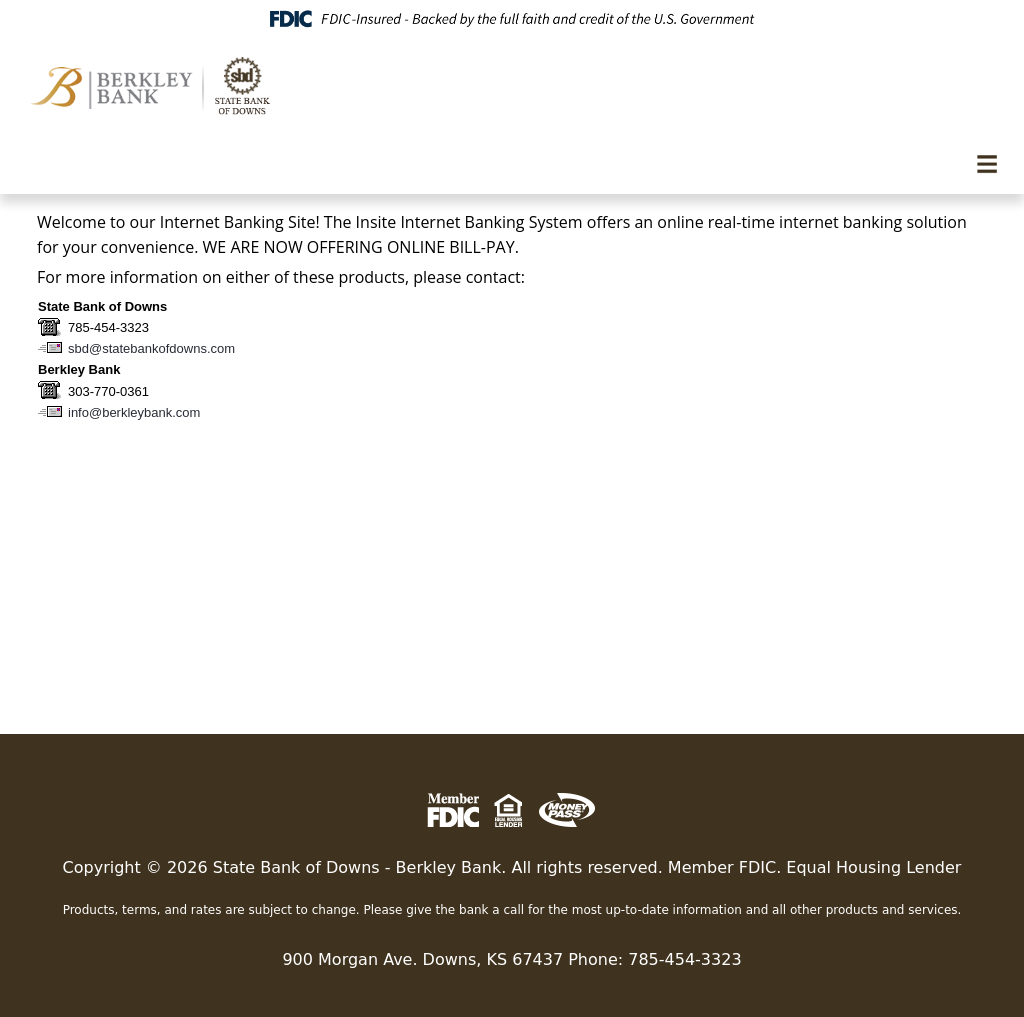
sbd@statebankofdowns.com (151, 348)
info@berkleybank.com (134, 412)
